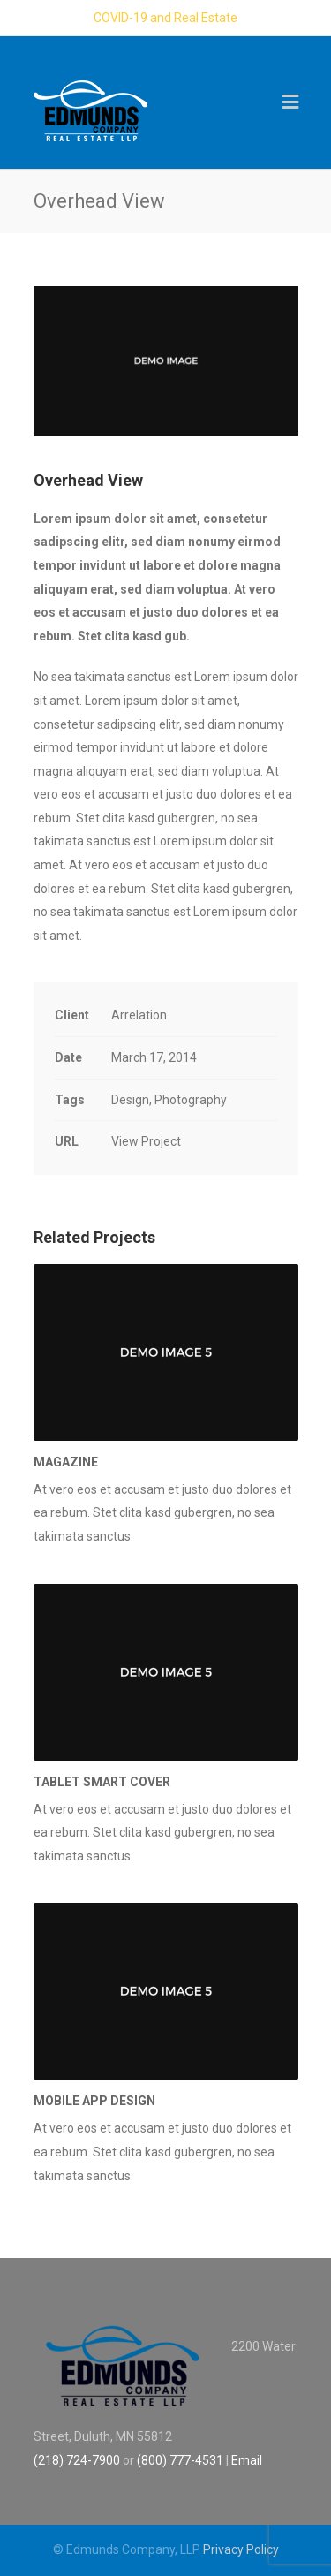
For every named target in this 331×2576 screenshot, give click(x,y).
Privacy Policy (241, 2549)
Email (246, 2460)
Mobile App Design (94, 2101)
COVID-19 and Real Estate (165, 17)
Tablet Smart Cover (102, 1782)
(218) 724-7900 (77, 2460)
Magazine (66, 1462)
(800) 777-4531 (180, 2460)
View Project (146, 1141)
